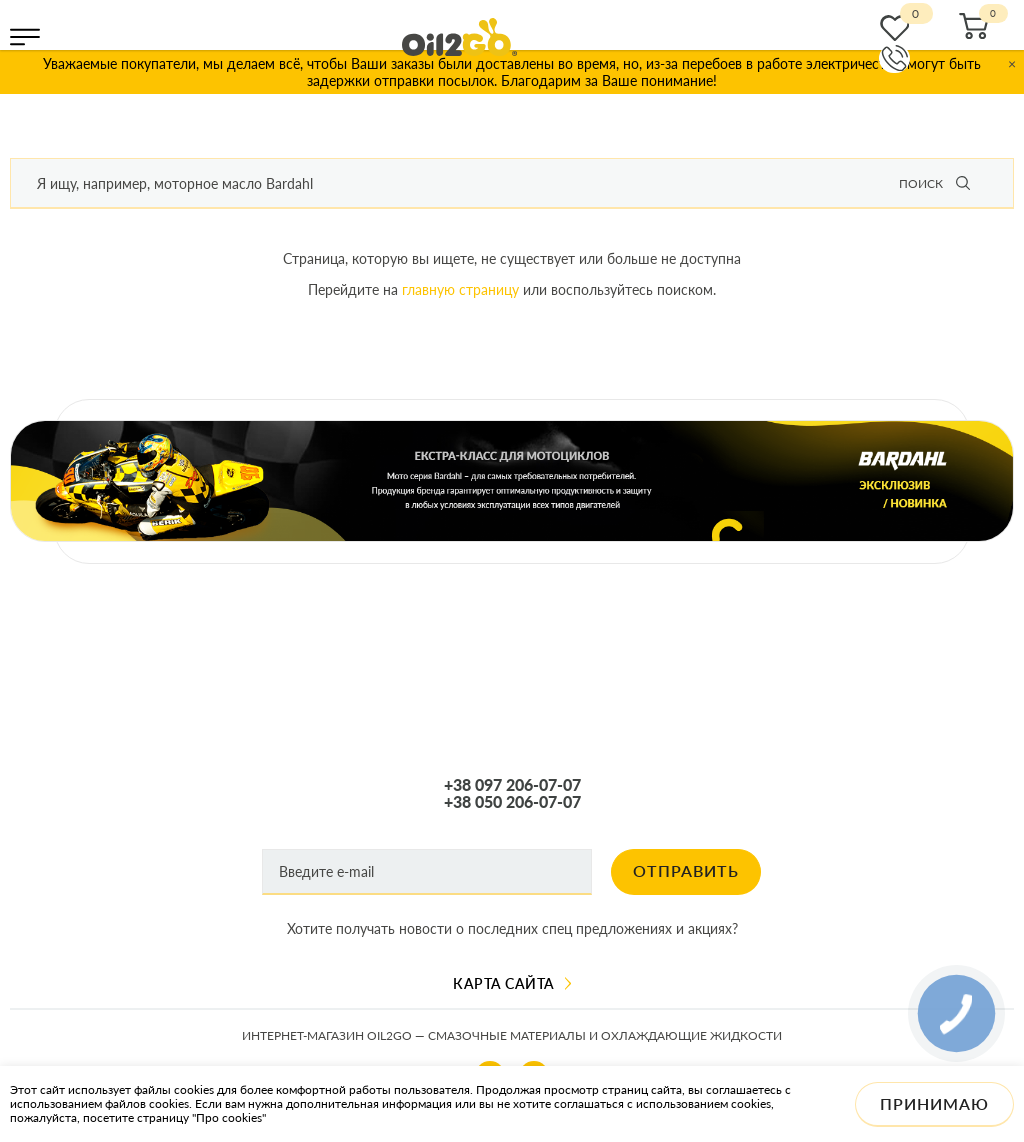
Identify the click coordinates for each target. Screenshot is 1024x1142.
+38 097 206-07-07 (512, 785)
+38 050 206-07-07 (512, 802)
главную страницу (460, 289)
